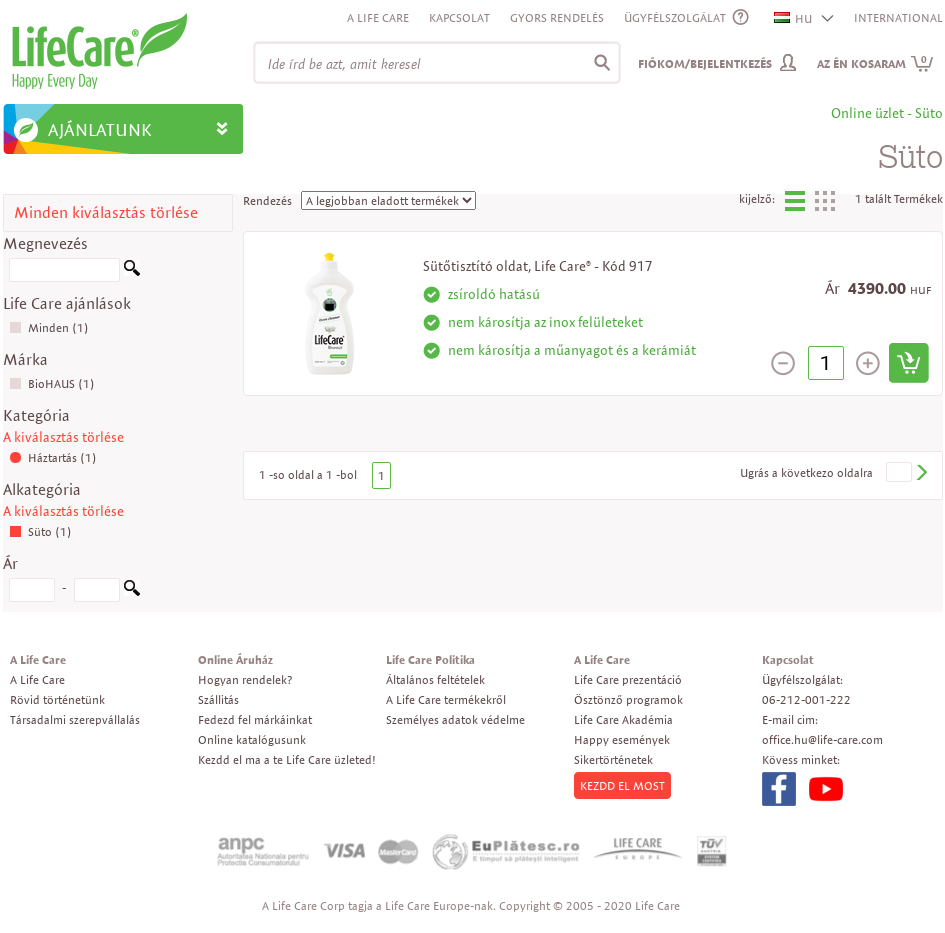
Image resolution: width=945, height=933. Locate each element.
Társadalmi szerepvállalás (75, 719)
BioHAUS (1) (52, 383)
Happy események (622, 739)
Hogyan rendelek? (245, 679)
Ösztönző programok (628, 699)
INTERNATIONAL (898, 17)
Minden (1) (49, 327)
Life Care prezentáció (628, 679)
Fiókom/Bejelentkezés (705, 63)
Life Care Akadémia (623, 719)
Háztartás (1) (53, 457)
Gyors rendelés (557, 17)
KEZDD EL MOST (622, 785)
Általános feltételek (435, 679)
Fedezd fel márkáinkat (255, 719)
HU (794, 18)
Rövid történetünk (57, 699)
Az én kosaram (875, 63)
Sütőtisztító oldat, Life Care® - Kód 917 (538, 266)
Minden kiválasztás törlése (106, 212)
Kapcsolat (459, 17)
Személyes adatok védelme (455, 719)
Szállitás (218, 699)
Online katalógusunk (252, 739)
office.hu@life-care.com (822, 739)
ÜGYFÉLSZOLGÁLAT (675, 17)
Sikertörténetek (613, 759)
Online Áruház (235, 659)
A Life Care (378, 17)
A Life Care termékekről (446, 699)
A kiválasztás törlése (63, 437)
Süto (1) (40, 531)
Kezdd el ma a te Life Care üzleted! (287, 759)
